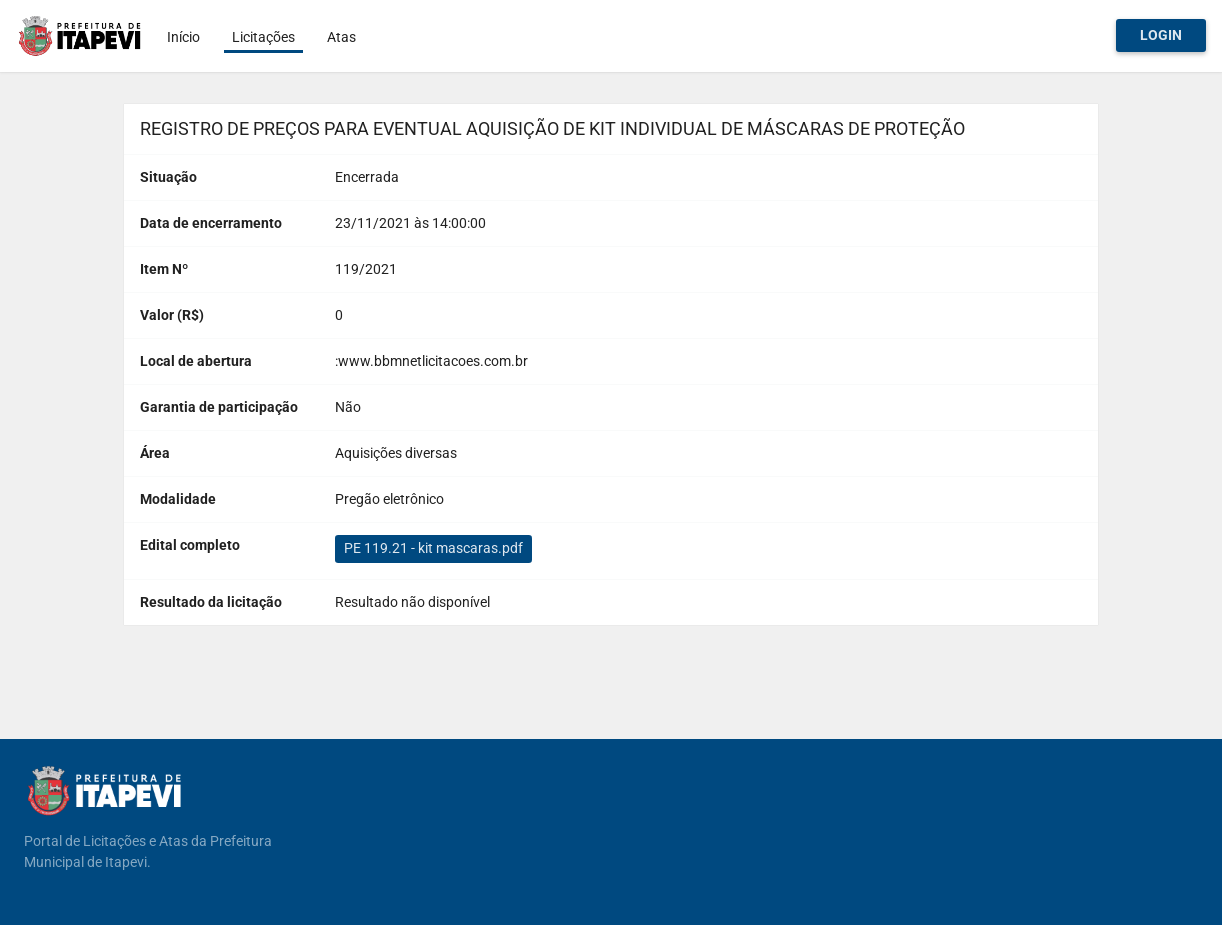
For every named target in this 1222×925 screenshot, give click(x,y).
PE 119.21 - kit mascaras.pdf (433, 548)
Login (1161, 35)
